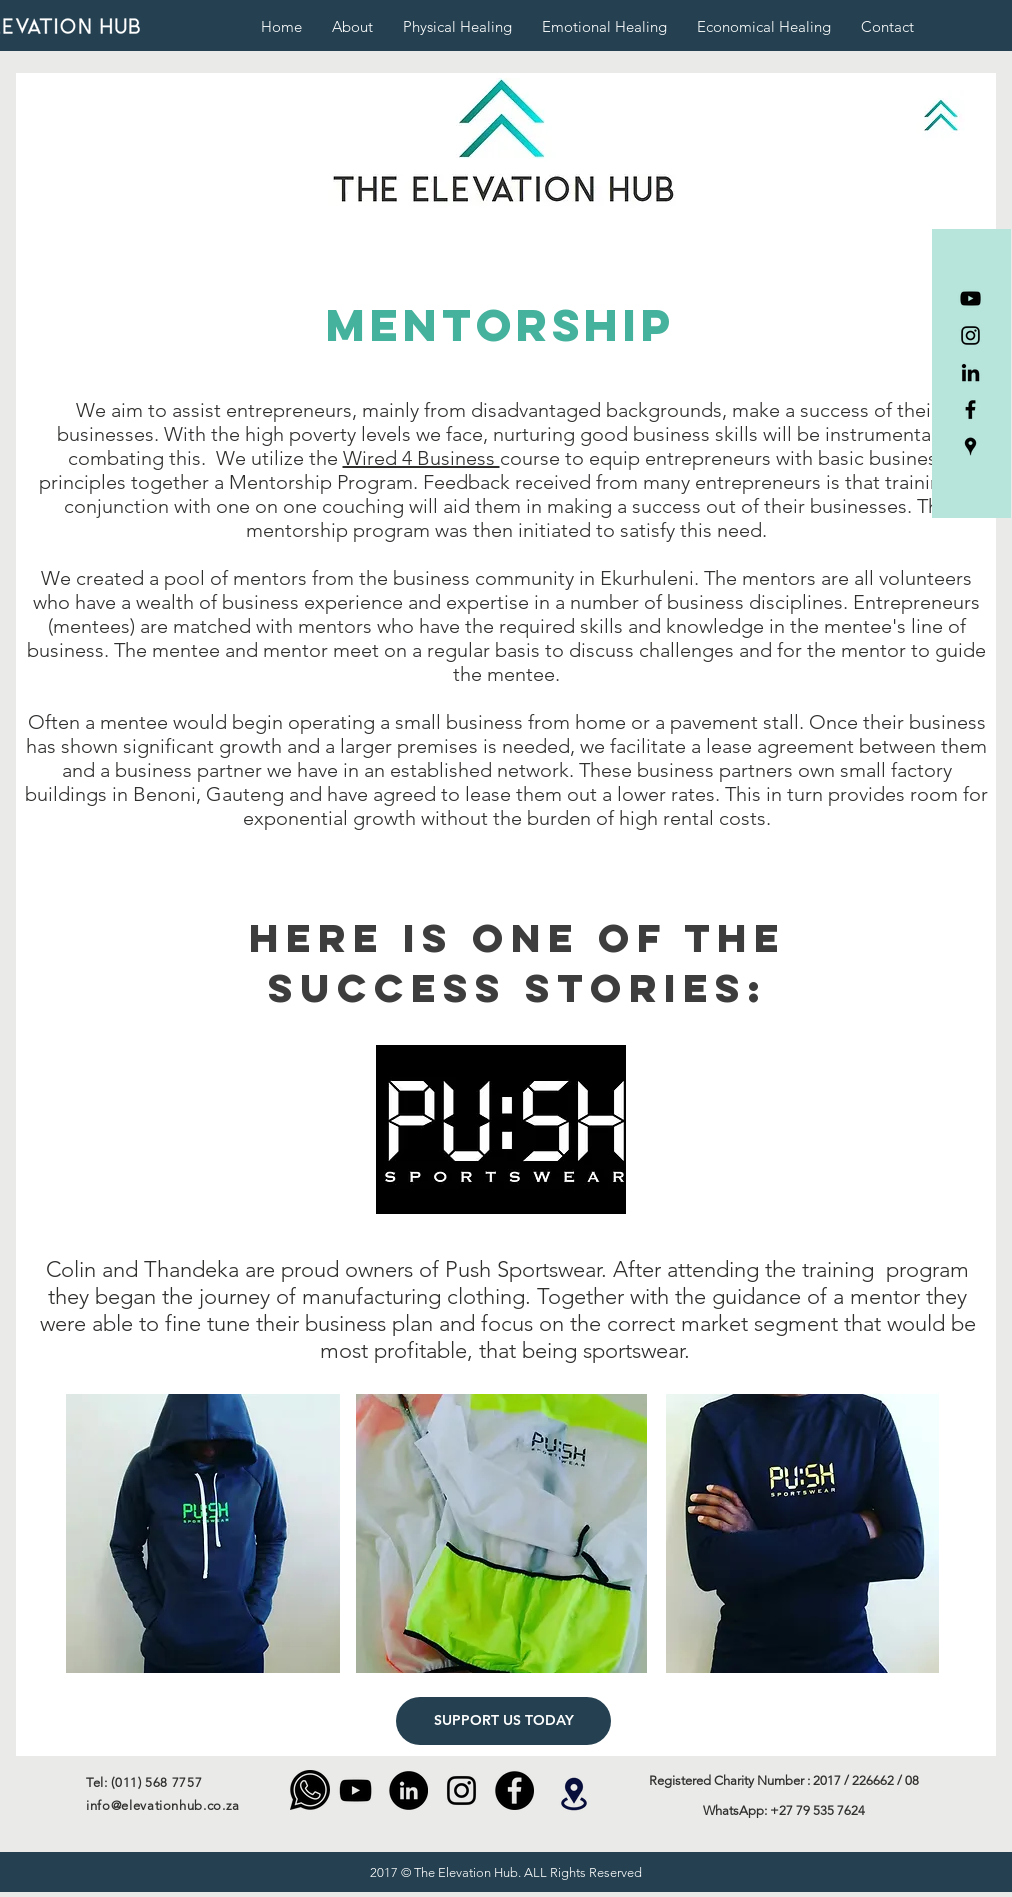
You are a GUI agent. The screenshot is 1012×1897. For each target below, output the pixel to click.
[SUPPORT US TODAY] (503, 1721)
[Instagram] (970, 335)
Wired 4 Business (421, 458)
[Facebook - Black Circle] (514, 1790)
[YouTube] (970, 298)
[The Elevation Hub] (970, 446)
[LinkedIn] (970, 372)
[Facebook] (970, 409)
